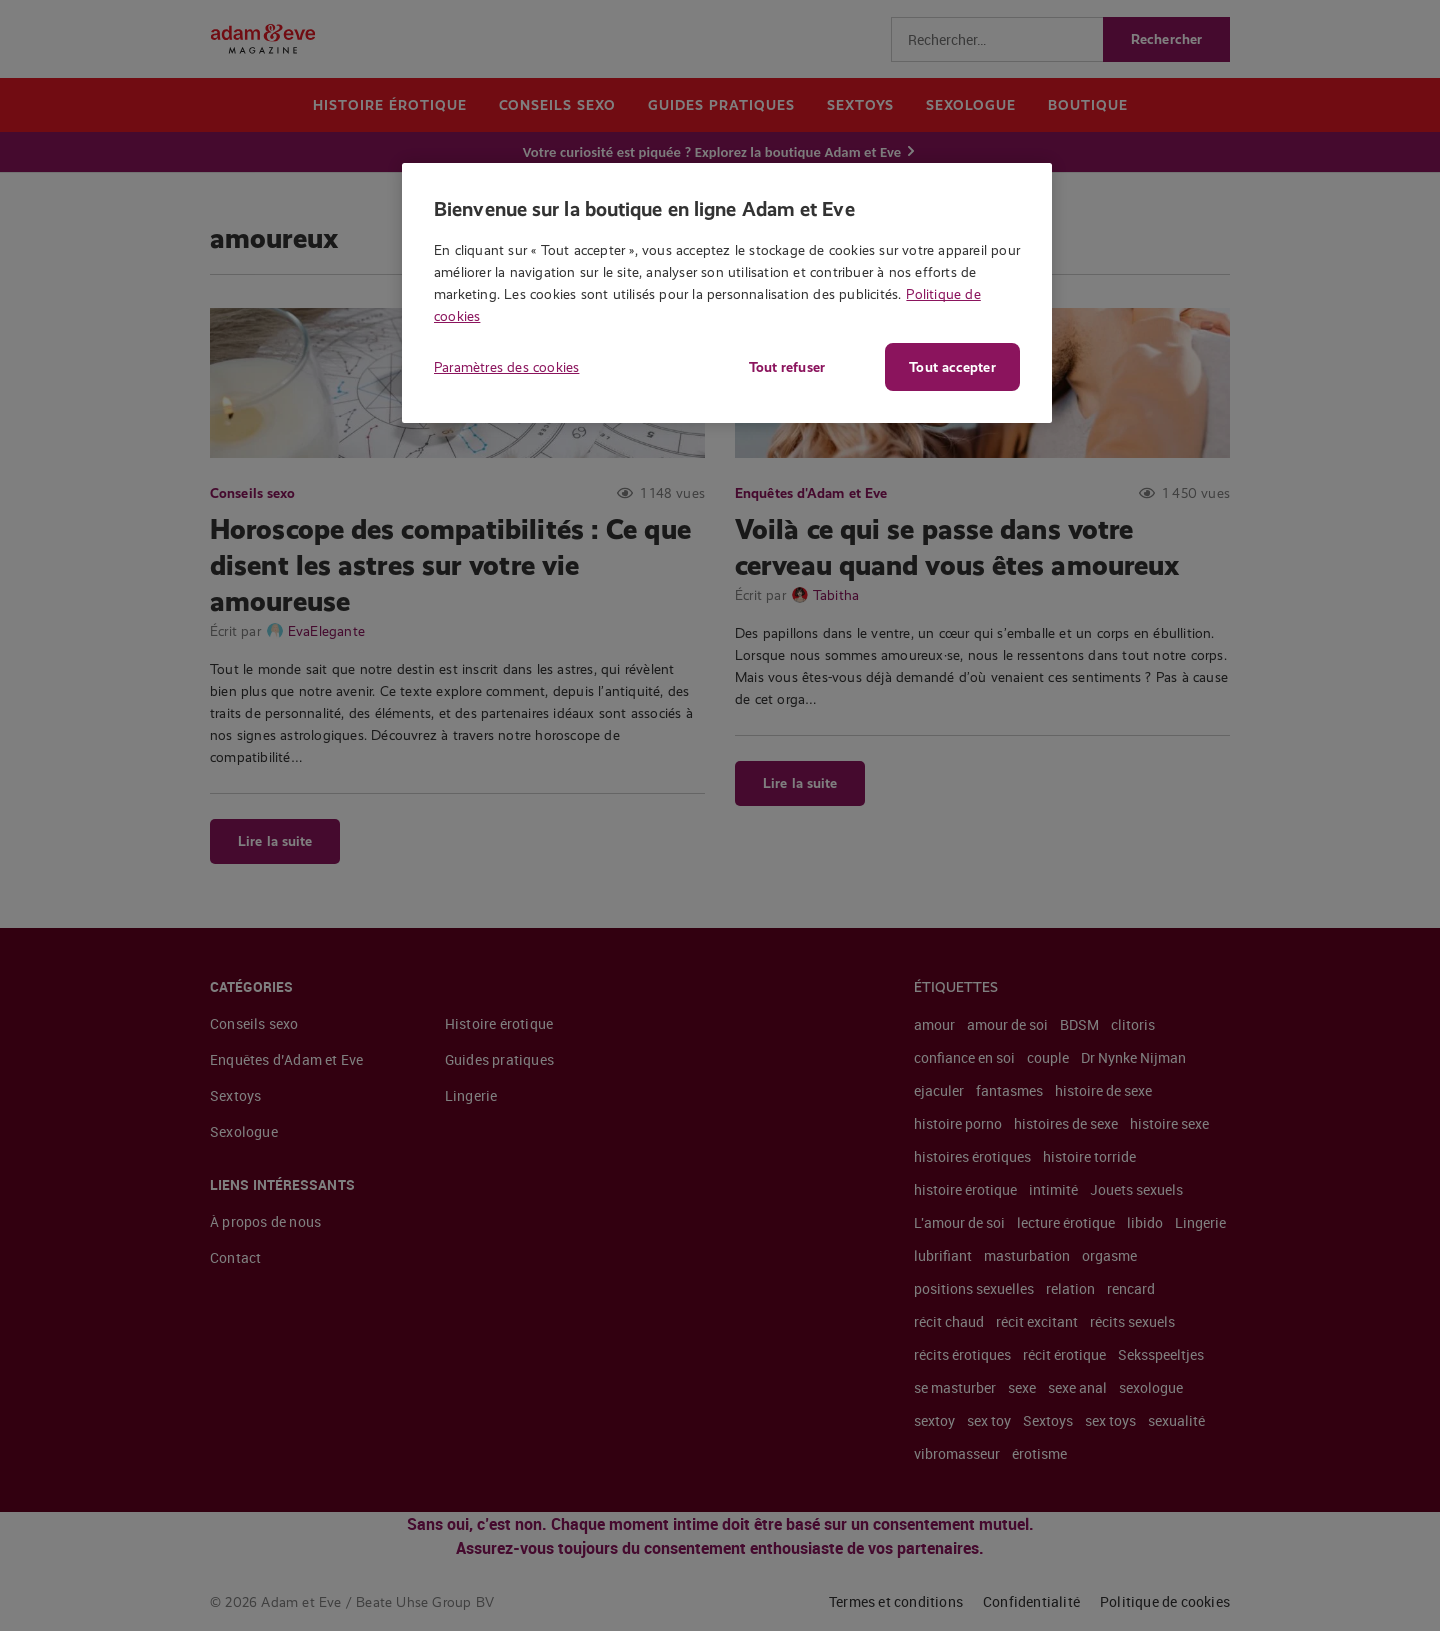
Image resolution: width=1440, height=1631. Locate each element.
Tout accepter (952, 367)
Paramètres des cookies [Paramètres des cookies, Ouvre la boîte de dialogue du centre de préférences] (506, 367)
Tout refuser (785, 367)
